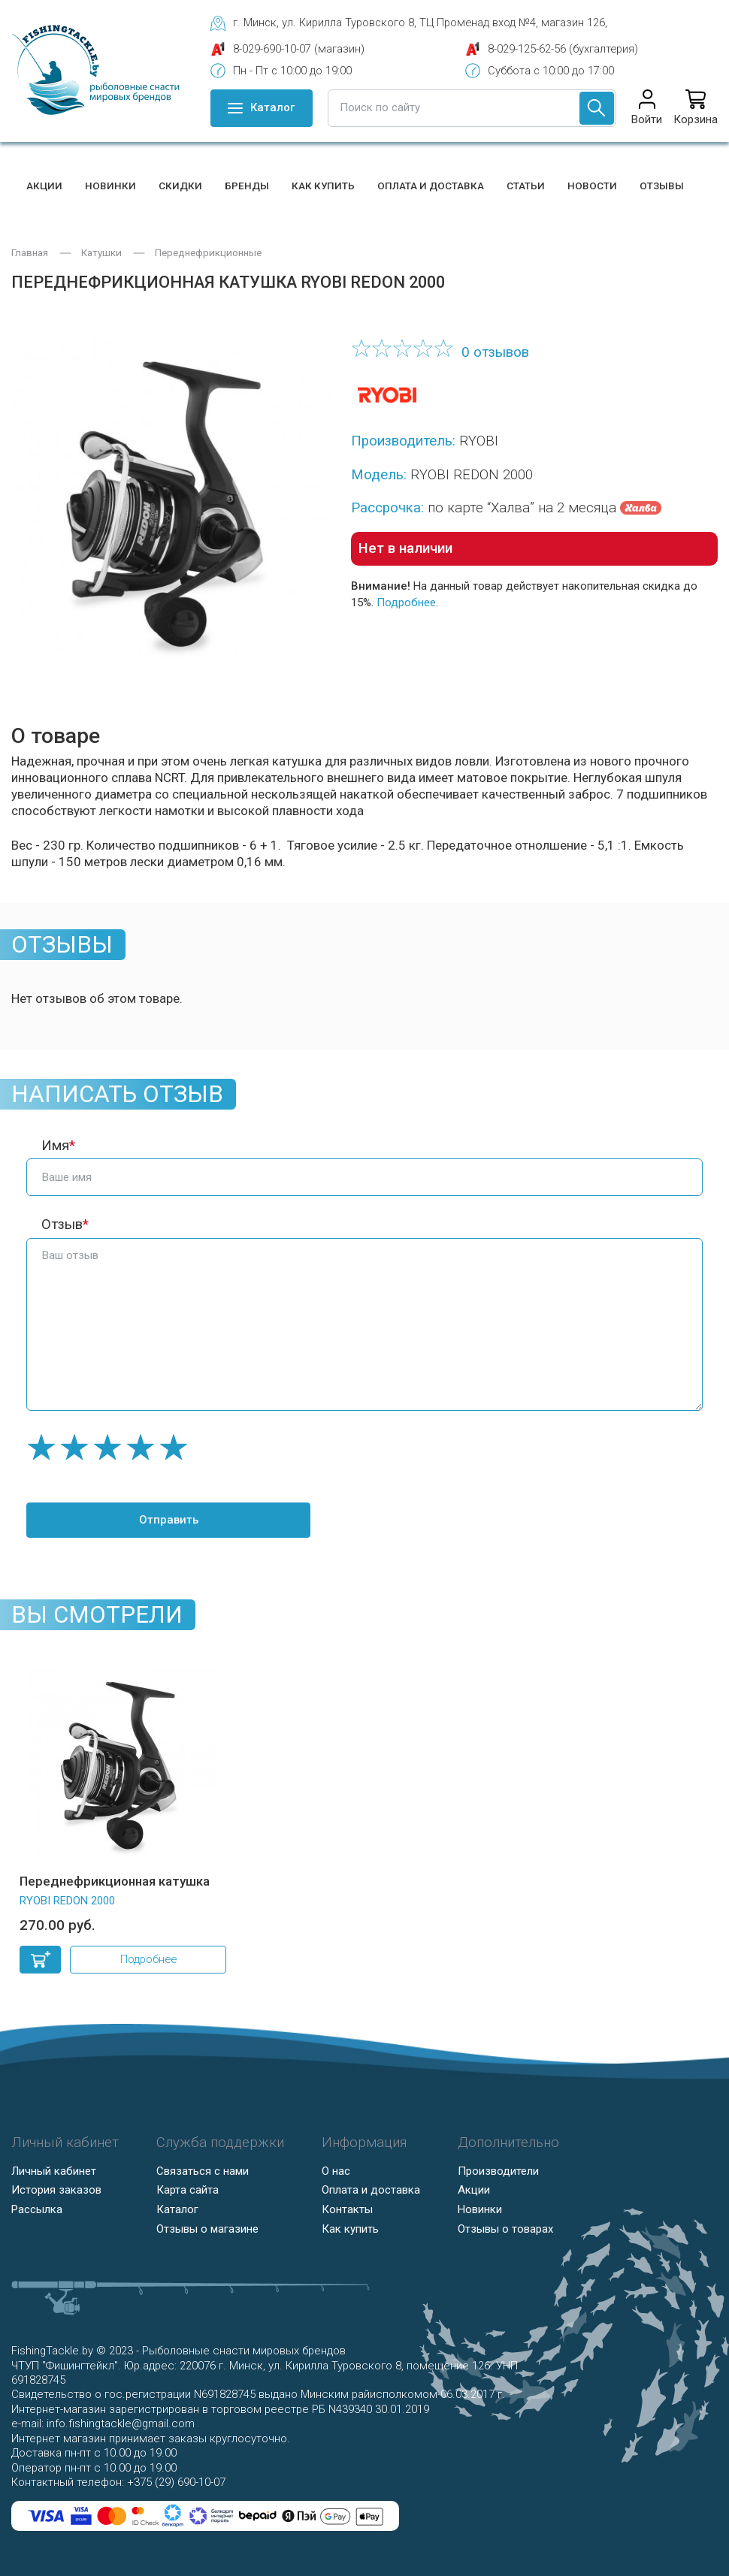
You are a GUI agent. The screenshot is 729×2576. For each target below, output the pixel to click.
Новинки (110, 186)
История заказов (56, 2190)
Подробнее (406, 602)
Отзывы (662, 186)
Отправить (165, 1520)
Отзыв (62, 1225)
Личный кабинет (53, 2171)
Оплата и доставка (430, 186)
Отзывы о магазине (207, 2229)
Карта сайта (187, 2190)
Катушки (101, 252)
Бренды (247, 186)
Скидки (180, 186)
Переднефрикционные (208, 252)
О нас (336, 2171)
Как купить (323, 186)
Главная (29, 252)
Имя (55, 1146)
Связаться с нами (202, 2171)
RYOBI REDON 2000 (67, 1900)
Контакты (347, 2209)
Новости (592, 186)
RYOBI (478, 441)
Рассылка (36, 2209)
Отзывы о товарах (505, 2229)
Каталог (177, 2209)
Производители (498, 2171)
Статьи (526, 186)
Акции (44, 186)
